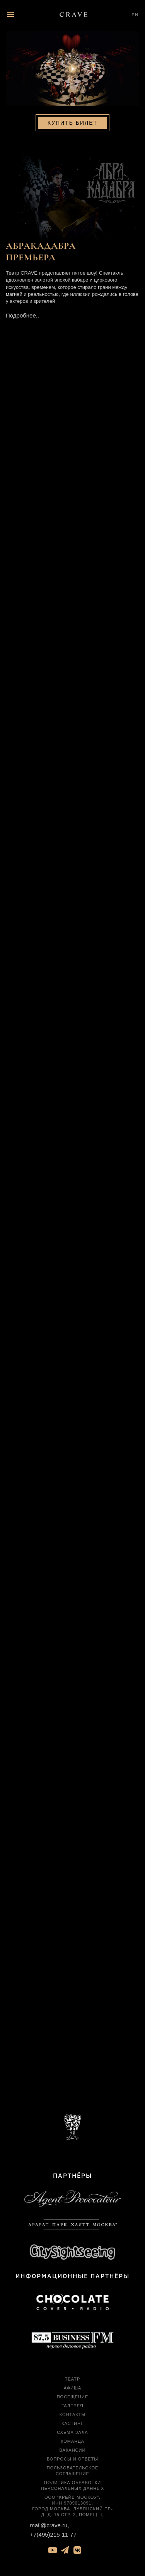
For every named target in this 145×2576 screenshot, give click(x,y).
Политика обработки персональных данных (72, 2485)
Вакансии (73, 2450)
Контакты (72, 2414)
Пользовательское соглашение (73, 2471)
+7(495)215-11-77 (53, 2534)
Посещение (73, 2396)
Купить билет (72, 123)
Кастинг (72, 2423)
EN (135, 14)
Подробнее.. (22, 315)
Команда (72, 2441)
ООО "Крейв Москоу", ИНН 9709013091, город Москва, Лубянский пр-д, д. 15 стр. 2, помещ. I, (72, 2506)
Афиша (73, 2388)
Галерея (72, 2405)
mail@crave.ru (49, 2525)
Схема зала (72, 2432)
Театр (72, 2379)
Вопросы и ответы (72, 2459)
